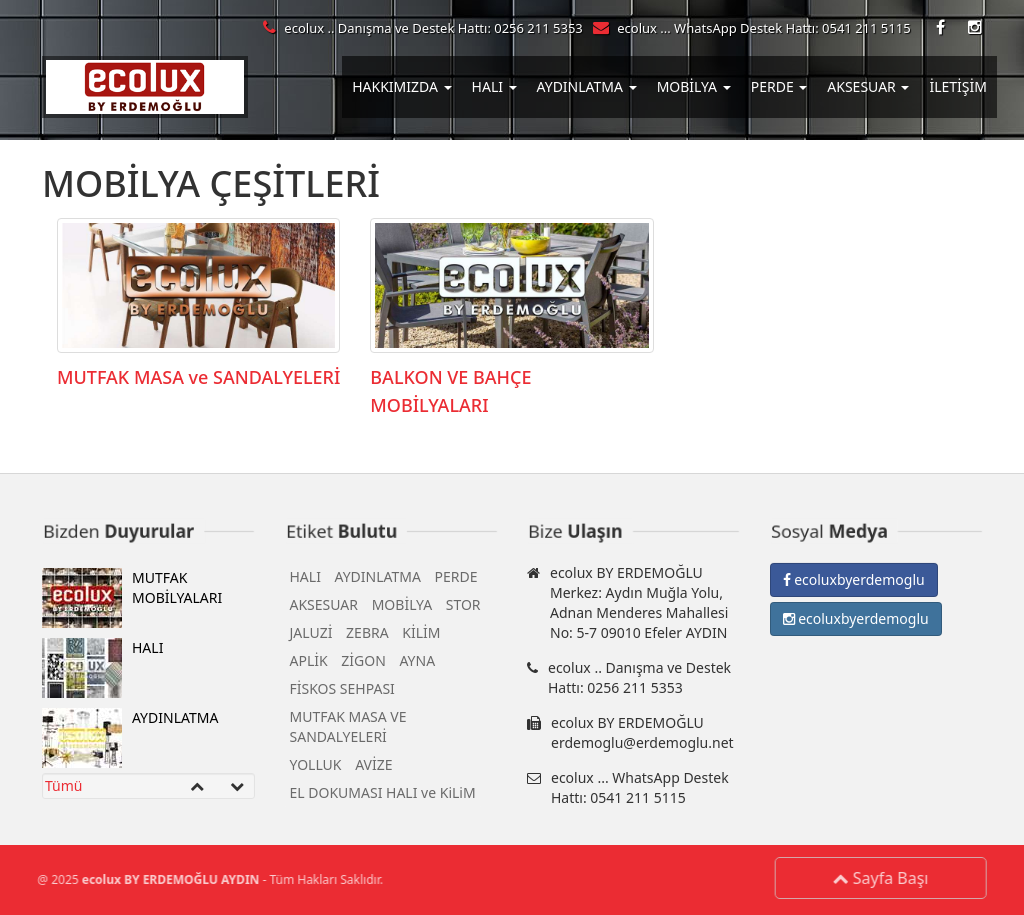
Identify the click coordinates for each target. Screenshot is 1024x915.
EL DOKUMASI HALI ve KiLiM (383, 796)
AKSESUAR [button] (868, 86)
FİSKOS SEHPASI (342, 692)
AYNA (417, 664)
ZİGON (363, 664)
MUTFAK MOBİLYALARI (132, 602)
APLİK (309, 664)
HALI (102, 672)
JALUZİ (311, 636)
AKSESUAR (324, 608)
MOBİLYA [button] (694, 86)
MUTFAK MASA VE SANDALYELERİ (348, 730)
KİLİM (421, 636)
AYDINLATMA (130, 742)
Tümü (63, 789)
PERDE (456, 580)
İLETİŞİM (958, 86)
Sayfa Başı (885, 878)
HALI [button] (494, 86)
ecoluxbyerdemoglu (854, 583)
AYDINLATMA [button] (587, 86)
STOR (463, 608)
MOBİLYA (402, 608)
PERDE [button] (779, 86)
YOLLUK (316, 768)
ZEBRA (367, 636)
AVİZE (373, 768)
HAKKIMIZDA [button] (401, 86)
